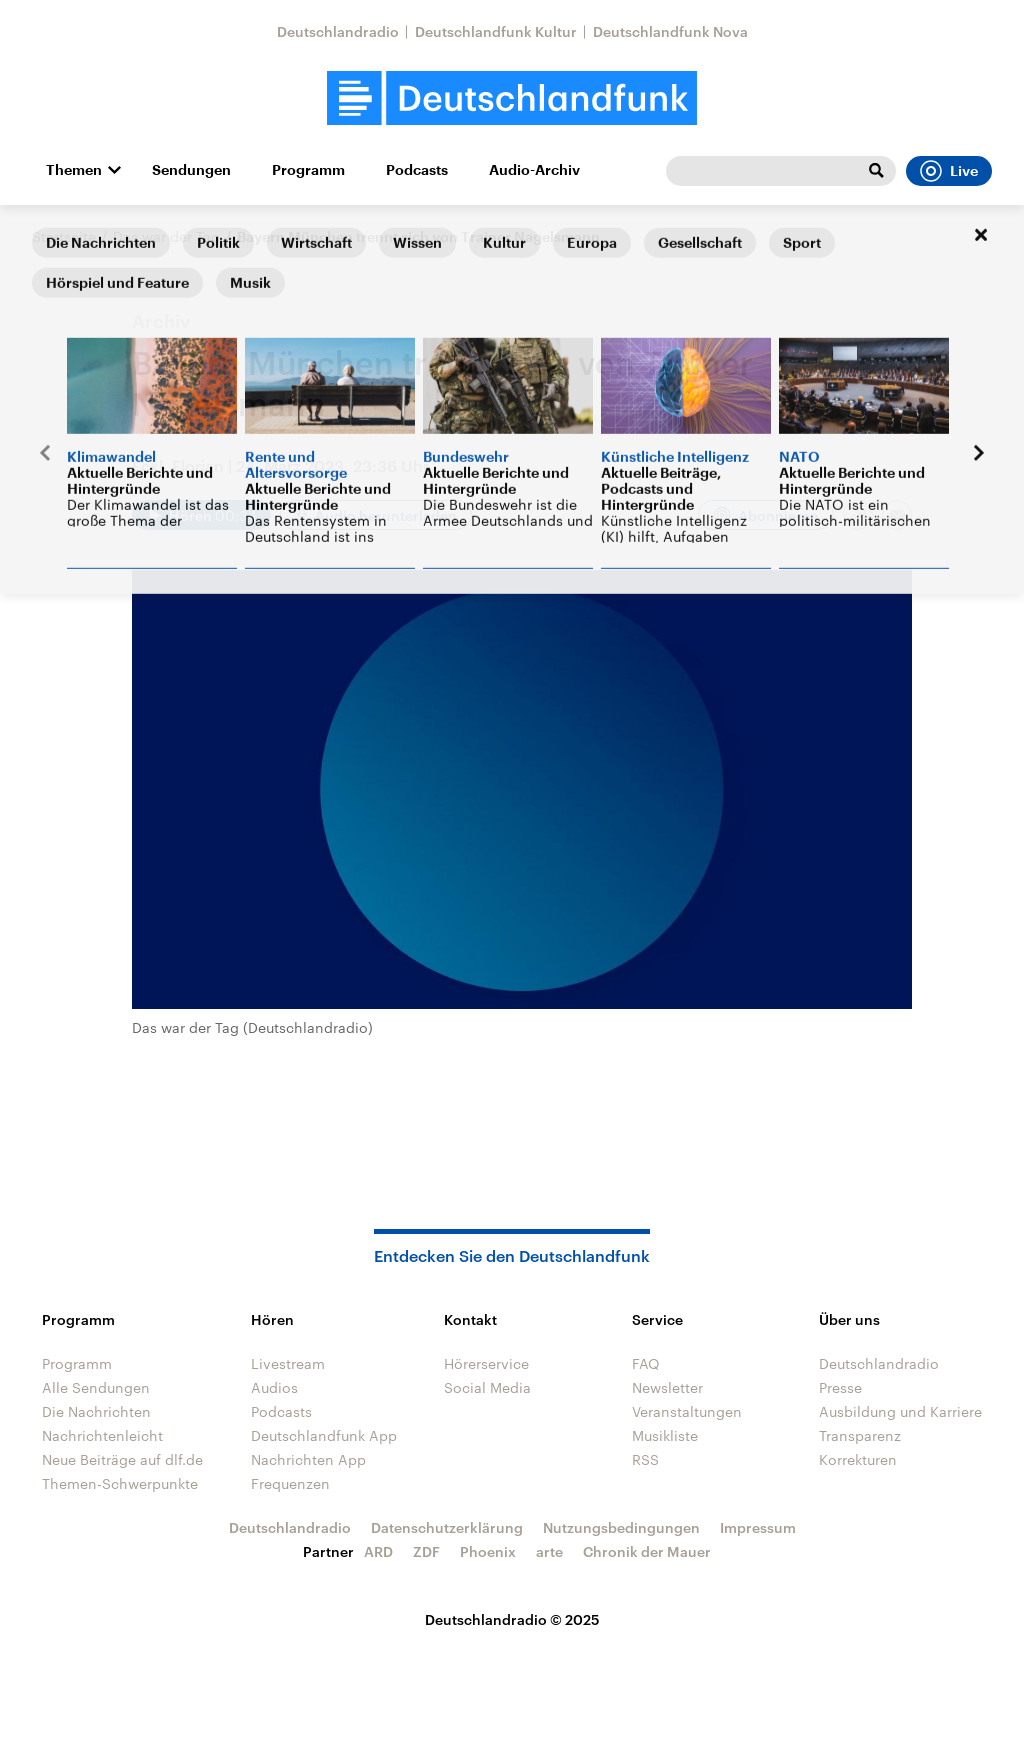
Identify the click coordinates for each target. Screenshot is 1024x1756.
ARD (378, 1551)
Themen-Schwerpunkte (120, 1483)
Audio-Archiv (534, 170)
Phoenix (488, 1551)
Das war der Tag (166, 236)
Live (949, 171)
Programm (308, 170)
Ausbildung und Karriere (900, 1411)
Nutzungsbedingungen (621, 1527)
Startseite (64, 236)
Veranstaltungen (687, 1411)
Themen (74, 170)
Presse (840, 1387)
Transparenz (860, 1435)
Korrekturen (858, 1459)
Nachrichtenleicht (102, 1435)
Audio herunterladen (386, 515)
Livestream (288, 1363)
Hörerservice (486, 1363)
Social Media (487, 1387)
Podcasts (417, 170)
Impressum (758, 1527)
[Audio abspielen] (201, 515)
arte (549, 1551)
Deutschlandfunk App (324, 1435)
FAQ (646, 1363)
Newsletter (667, 1387)
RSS (645, 1459)
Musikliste (665, 1435)
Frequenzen (290, 1483)
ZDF (426, 1551)
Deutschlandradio (338, 31)
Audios (274, 1387)
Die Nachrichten (96, 1411)
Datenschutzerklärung (447, 1527)
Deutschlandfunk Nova (670, 31)
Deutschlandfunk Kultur (496, 31)
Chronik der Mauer (647, 1551)
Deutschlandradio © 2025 (512, 1619)
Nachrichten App (308, 1459)
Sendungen (191, 170)
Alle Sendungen (96, 1387)
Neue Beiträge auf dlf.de (122, 1459)
